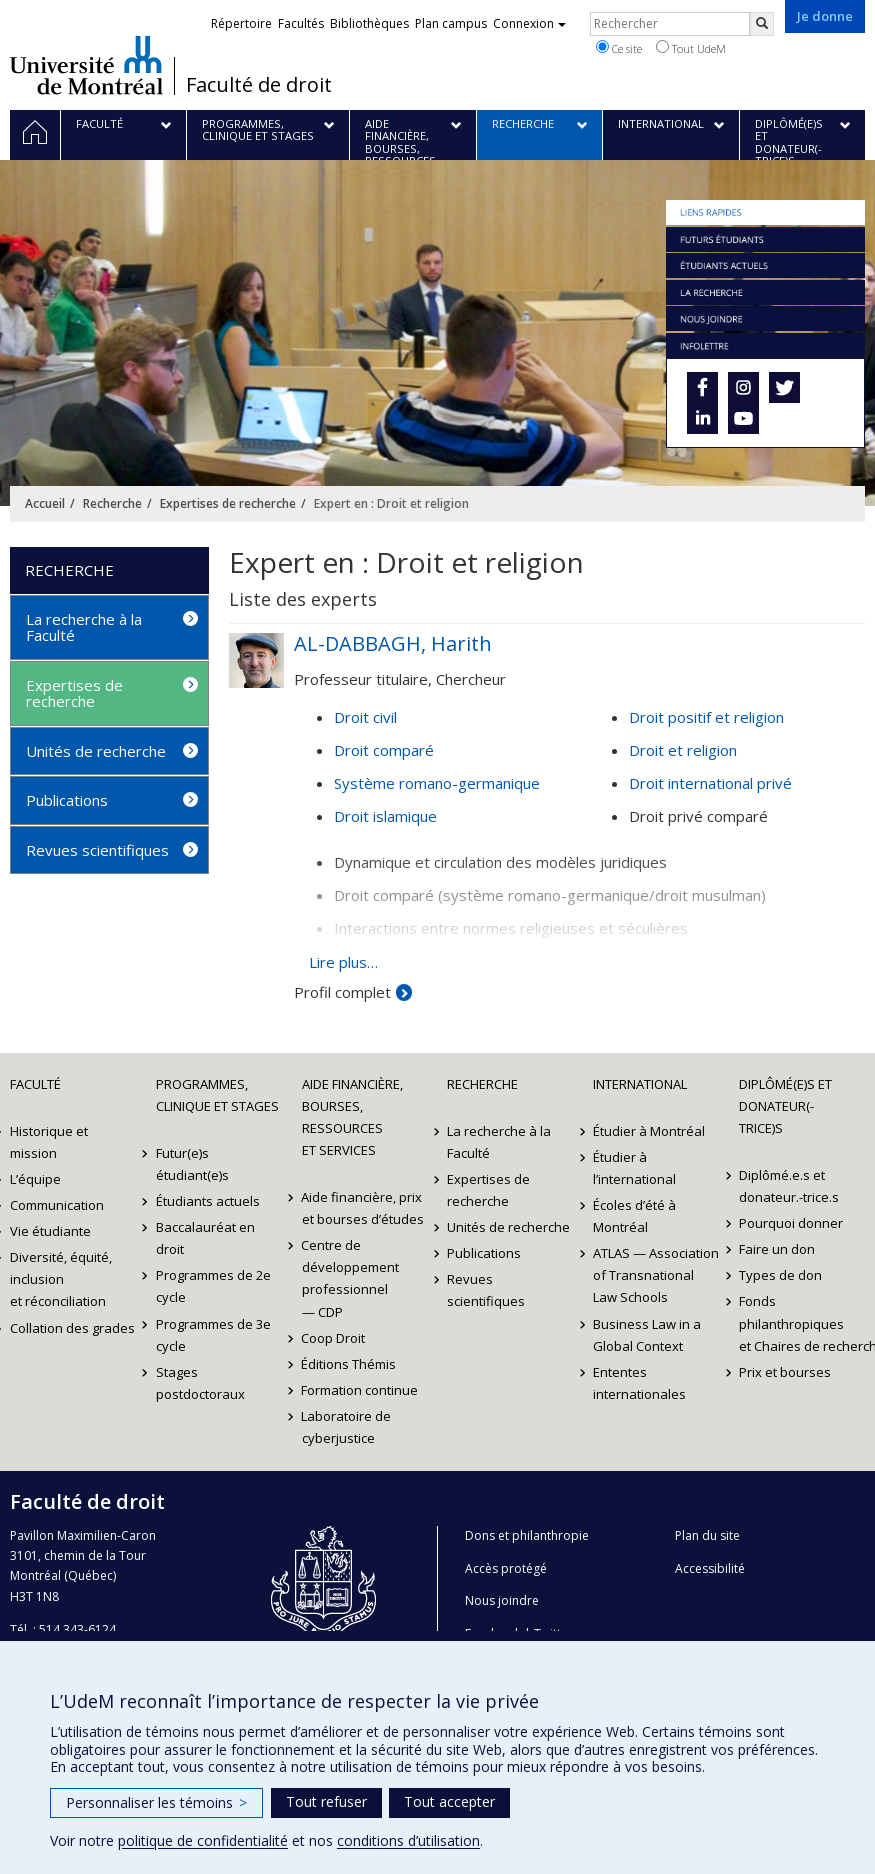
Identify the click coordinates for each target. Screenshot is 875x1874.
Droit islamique (385, 816)
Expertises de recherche (228, 503)
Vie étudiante (50, 1231)
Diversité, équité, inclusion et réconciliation (61, 1279)
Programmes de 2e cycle (213, 1286)
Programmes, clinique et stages (217, 1095)
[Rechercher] (762, 24)
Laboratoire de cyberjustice (347, 1427)
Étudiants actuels (208, 1201)
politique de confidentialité (203, 1840)
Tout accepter (449, 1801)
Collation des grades (72, 1328)
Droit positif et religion (706, 717)
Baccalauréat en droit (205, 1238)
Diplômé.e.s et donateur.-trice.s (789, 1186)
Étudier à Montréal (649, 1131)
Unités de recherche (96, 751)
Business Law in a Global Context (647, 1335)
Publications (67, 800)
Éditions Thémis (349, 1364)
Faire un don (777, 1249)
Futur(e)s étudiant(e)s (192, 1164)
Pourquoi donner (791, 1223)
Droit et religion (683, 750)
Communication (57, 1205)
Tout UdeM (691, 48)
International (640, 1084)
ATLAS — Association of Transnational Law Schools (656, 1275)
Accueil (45, 503)
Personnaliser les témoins (156, 1802)
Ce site (619, 48)
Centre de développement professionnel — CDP (350, 1278)
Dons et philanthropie (527, 1535)
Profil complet (342, 992)
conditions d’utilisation (408, 1840)
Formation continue (360, 1390)
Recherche (112, 503)
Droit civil (365, 717)
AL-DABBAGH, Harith (393, 643)
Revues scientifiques (97, 850)
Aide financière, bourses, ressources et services (352, 1117)
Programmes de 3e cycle (213, 1335)
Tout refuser (326, 1801)
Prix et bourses (785, 1372)
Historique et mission (49, 1142)
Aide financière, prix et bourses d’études (363, 1208)
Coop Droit (334, 1338)
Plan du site (707, 1535)
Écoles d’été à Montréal (634, 1216)
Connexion (529, 23)
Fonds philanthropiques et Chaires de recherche (802, 1323)
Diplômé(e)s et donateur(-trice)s (785, 1106)
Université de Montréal (86, 65)
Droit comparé (384, 750)
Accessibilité (710, 1568)
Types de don (780, 1275)
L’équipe (35, 1179)
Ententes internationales (639, 1383)
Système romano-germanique (437, 783)
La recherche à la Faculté (84, 627)
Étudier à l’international (634, 1168)
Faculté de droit (259, 85)
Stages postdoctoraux (200, 1383)
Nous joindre (502, 1600)
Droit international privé (710, 783)
